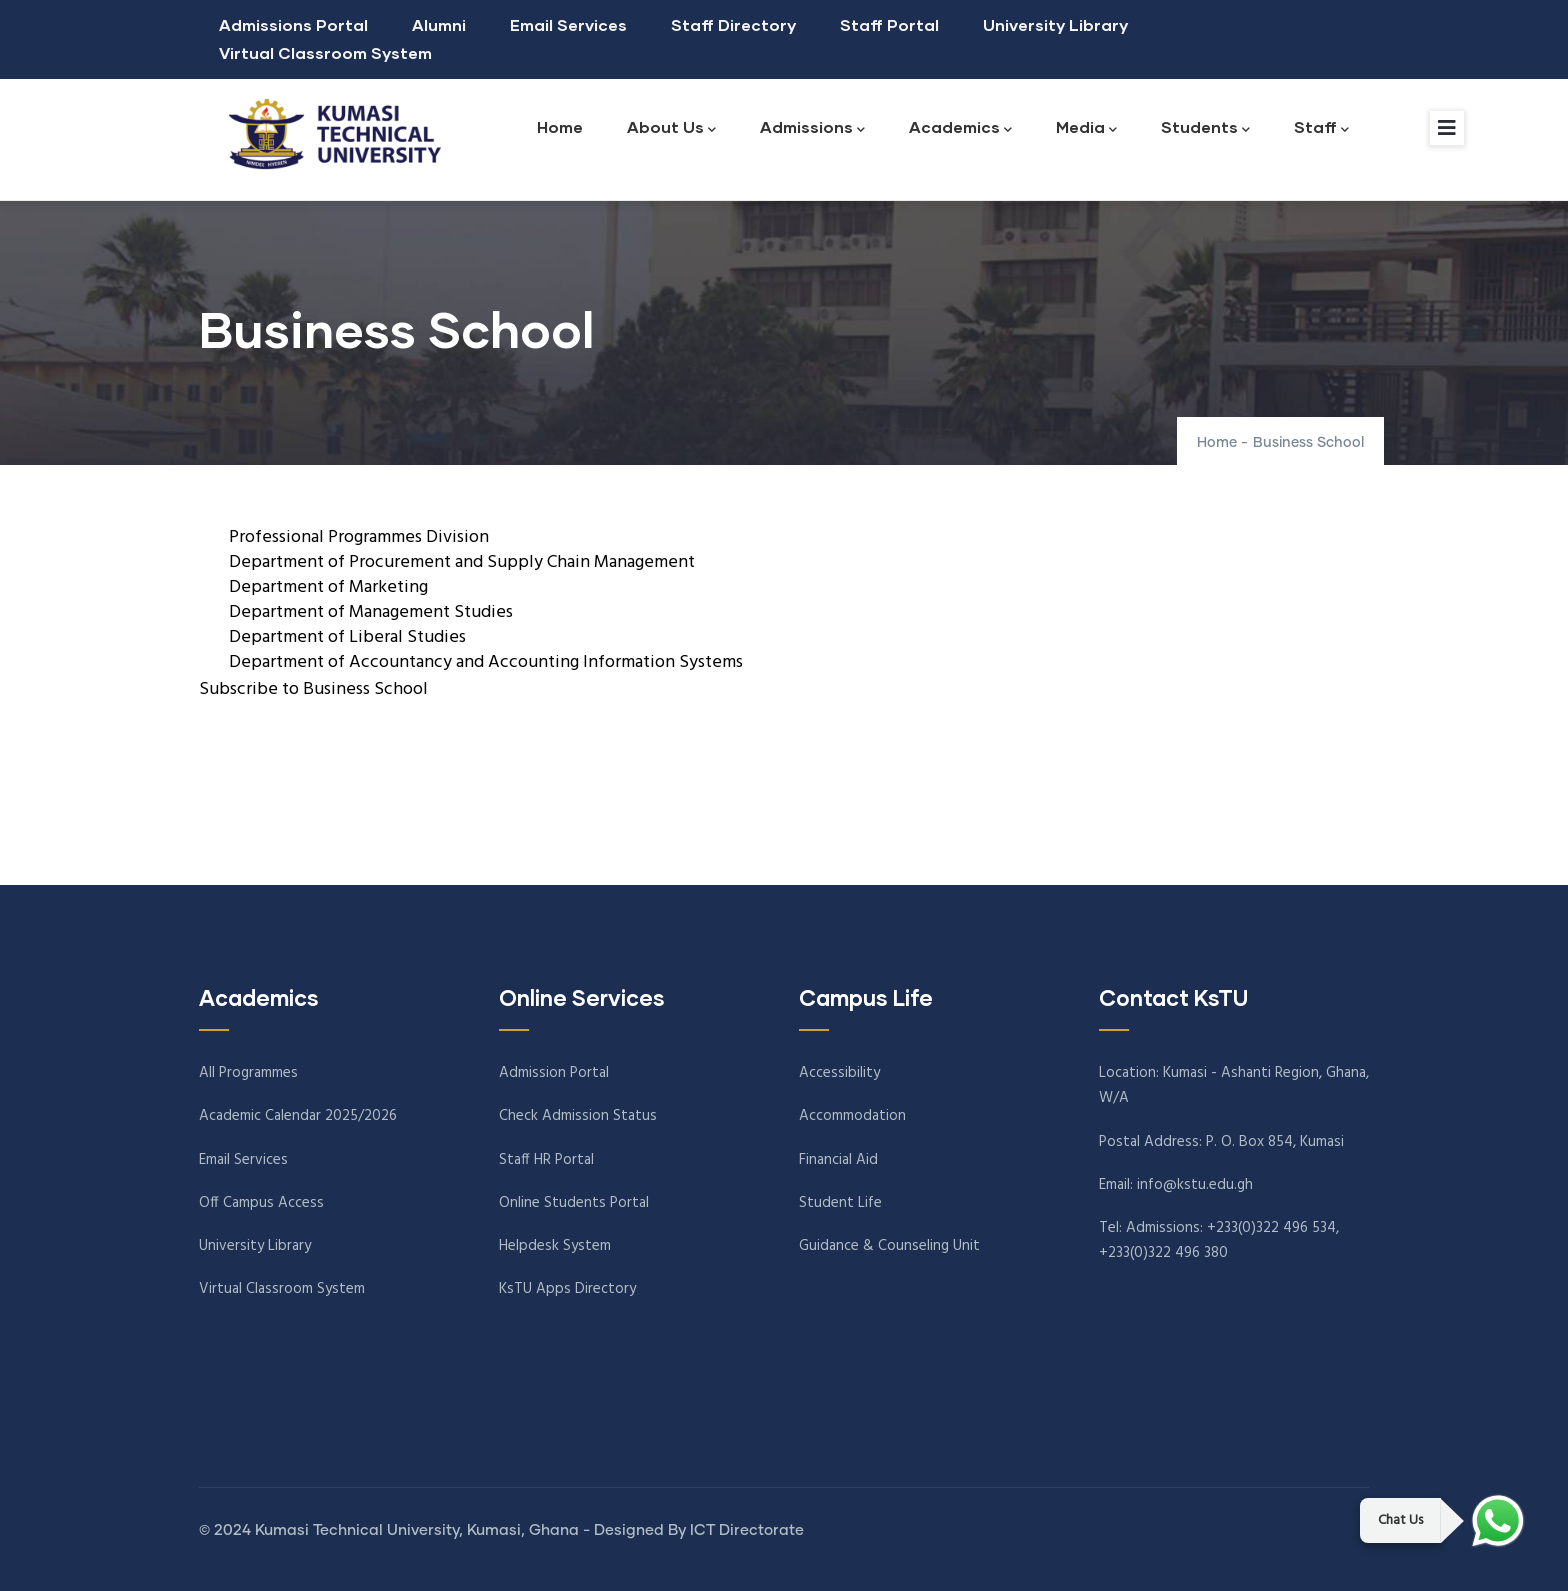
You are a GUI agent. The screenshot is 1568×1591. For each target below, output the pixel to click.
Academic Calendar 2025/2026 (298, 1116)
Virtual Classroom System (325, 52)
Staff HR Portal (546, 1160)
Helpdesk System (555, 1246)
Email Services (568, 24)
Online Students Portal (574, 1203)
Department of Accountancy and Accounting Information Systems (486, 662)
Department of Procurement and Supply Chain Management (462, 562)
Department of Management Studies (371, 612)
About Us (671, 128)
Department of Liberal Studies (347, 637)
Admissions (812, 128)
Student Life (840, 1203)
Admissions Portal (293, 24)
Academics (960, 128)
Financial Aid (838, 1160)
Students (1205, 128)
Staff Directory (733, 24)
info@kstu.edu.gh (1195, 1185)
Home (560, 126)
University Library (1055, 24)
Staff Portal (889, 24)
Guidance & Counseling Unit (889, 1246)
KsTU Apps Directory (567, 1289)
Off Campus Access (261, 1203)
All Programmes (248, 1073)
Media (1086, 128)
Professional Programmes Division (359, 537)
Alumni (439, 24)
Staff (1321, 128)
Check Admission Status (578, 1116)
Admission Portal (554, 1073)
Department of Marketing (328, 587)
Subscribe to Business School (313, 689)
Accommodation (852, 1116)
